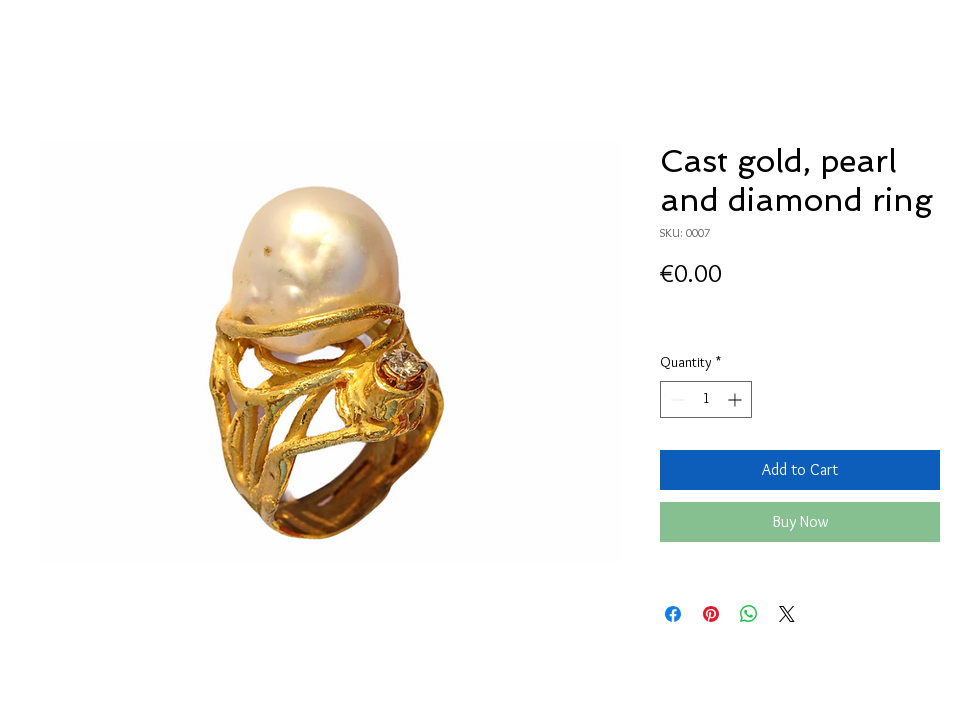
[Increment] (736, 399)
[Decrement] (675, 399)
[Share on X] (787, 614)
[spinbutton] (706, 399)
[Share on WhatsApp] (749, 614)
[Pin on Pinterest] (711, 614)
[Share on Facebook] (673, 614)
